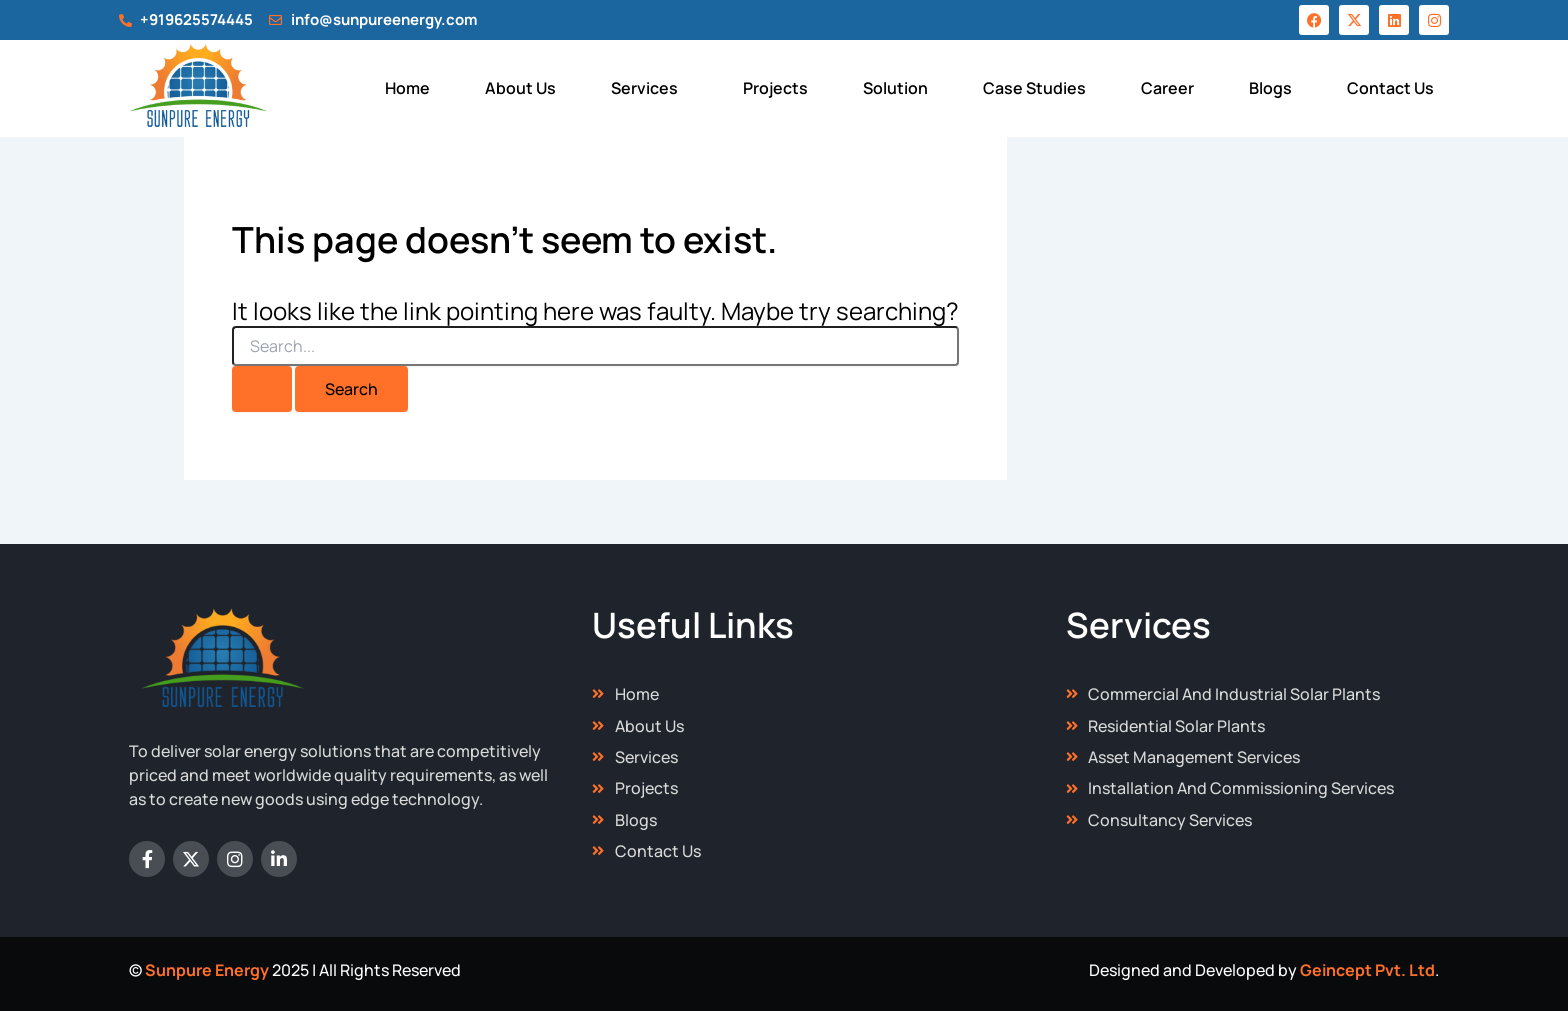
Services (644, 88)
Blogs (1270, 88)
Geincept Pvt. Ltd (1367, 970)
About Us (520, 88)
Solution (895, 88)
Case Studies (1034, 88)
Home (407, 88)
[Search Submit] (262, 389)
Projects (775, 88)
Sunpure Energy (207, 970)
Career (1167, 88)
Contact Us (1390, 88)
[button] (649, 88)
